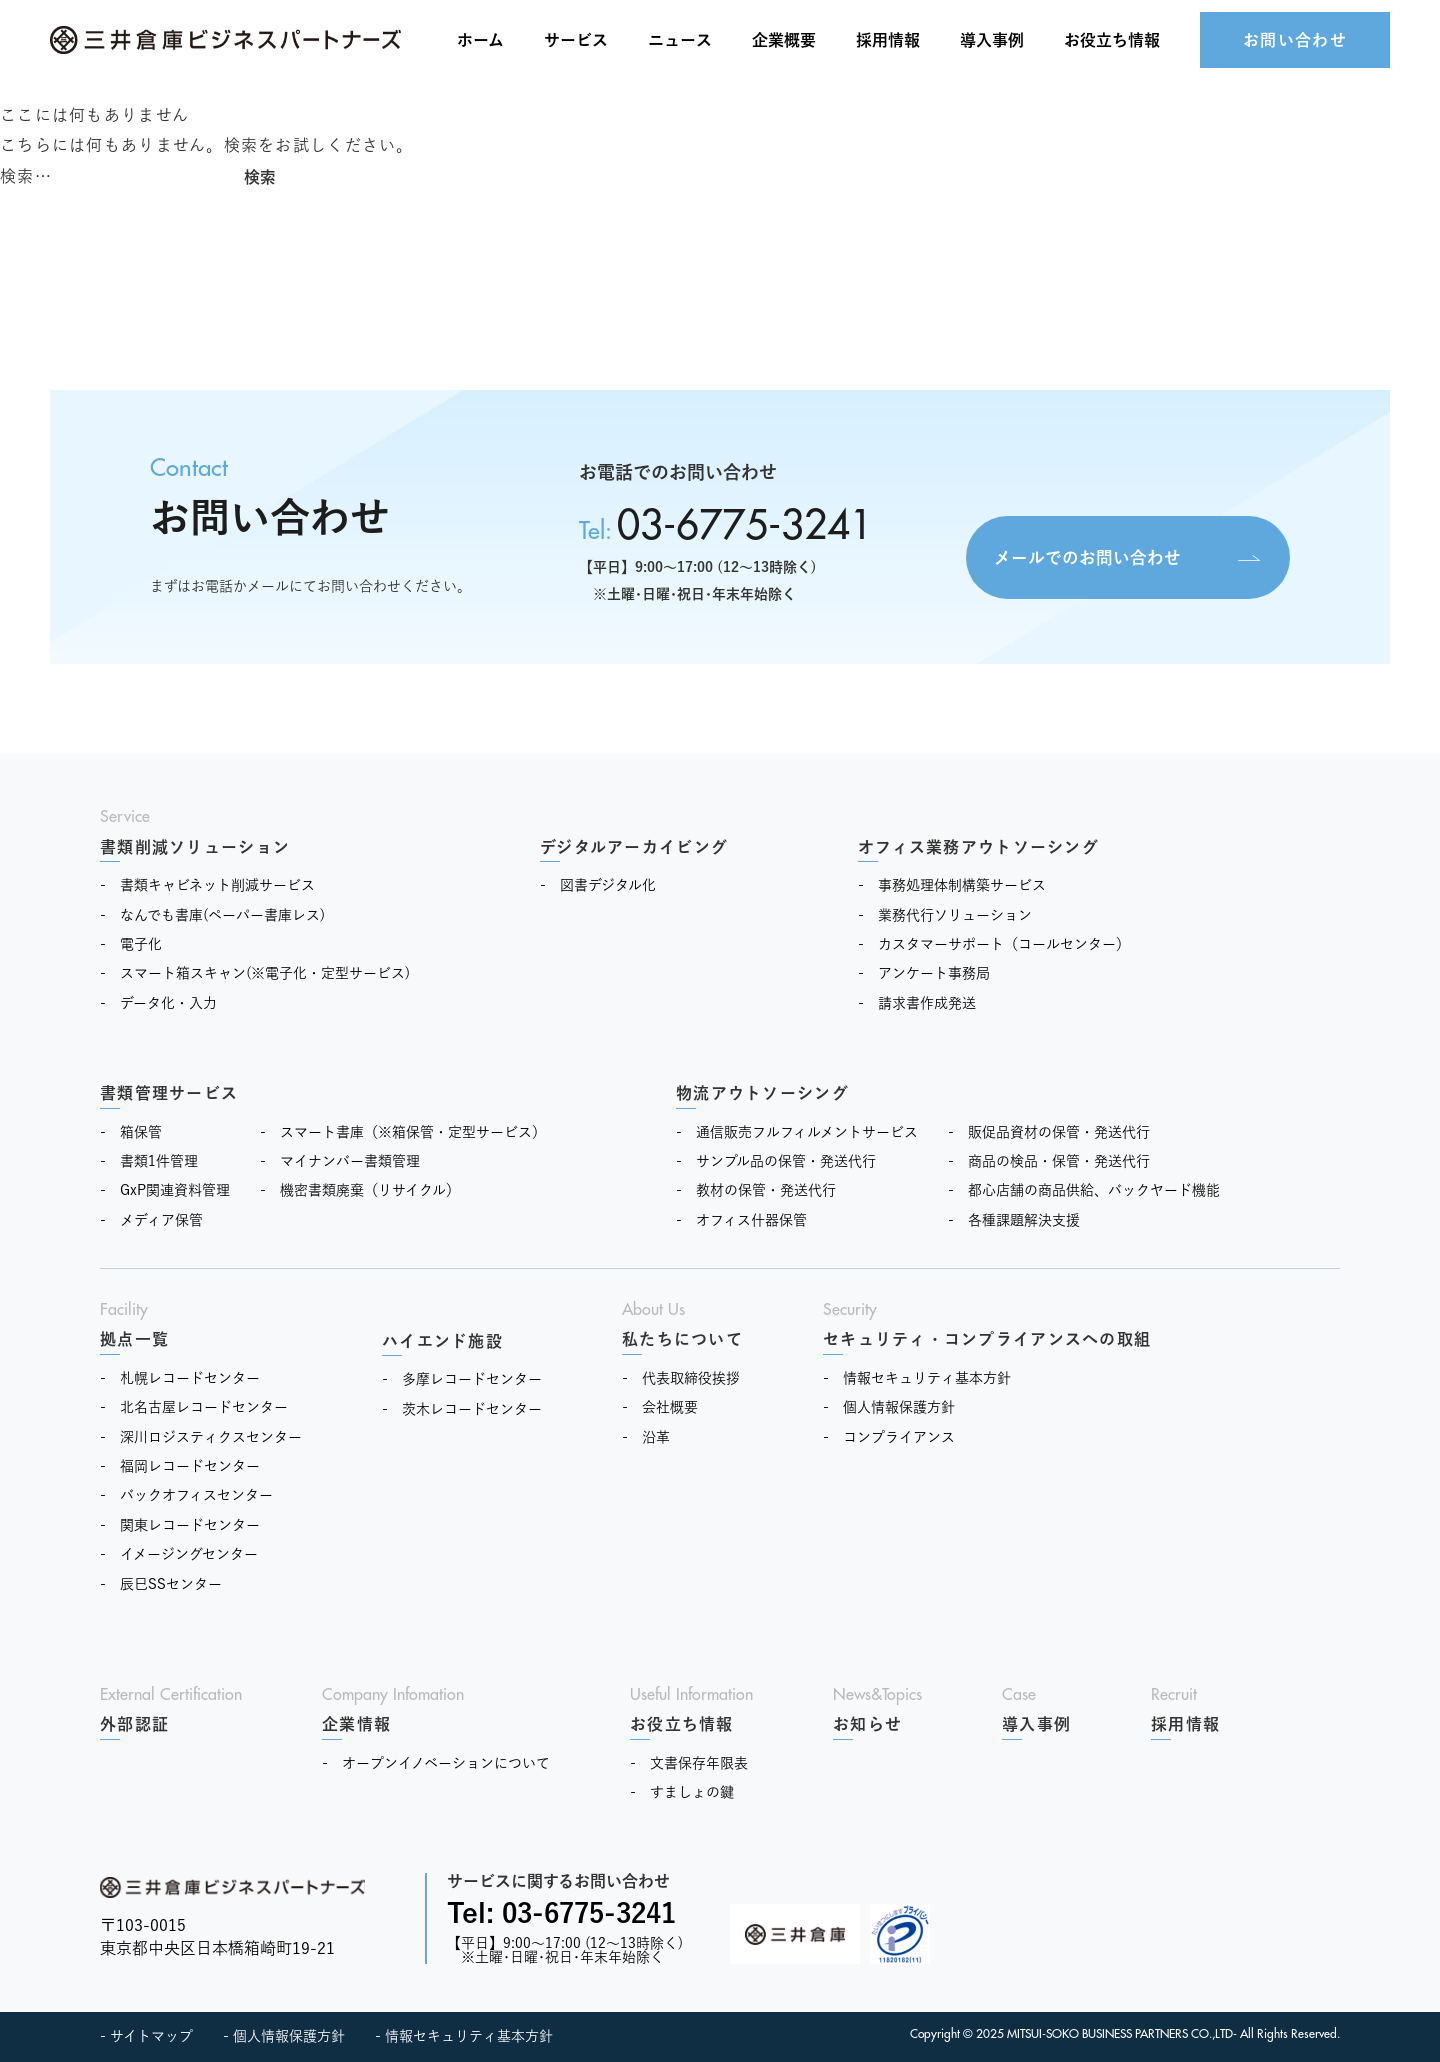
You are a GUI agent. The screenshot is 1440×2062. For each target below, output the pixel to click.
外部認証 (134, 1724)
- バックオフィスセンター (186, 1495)
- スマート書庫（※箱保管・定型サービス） (403, 1132)
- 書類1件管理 (149, 1161)
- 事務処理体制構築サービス (952, 885)
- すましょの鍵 (682, 1792)
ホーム (480, 40)
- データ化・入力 (158, 1003)
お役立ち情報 (682, 1724)
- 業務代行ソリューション (945, 915)
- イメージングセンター (179, 1554)
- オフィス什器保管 (741, 1220)
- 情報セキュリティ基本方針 (917, 1378)
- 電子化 (131, 944)
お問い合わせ (1295, 40)
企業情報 (356, 1724)
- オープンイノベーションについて (436, 1763)
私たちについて (682, 1339)
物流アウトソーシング (762, 1093)
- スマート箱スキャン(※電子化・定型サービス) (255, 973)
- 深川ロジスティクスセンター (201, 1437)
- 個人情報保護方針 (889, 1407)
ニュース (680, 40)
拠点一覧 (134, 1339)
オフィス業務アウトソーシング (978, 847)
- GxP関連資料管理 (165, 1190)
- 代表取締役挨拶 (681, 1378)
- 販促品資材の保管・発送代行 (1049, 1132)
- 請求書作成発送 (917, 1003)
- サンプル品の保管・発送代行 (776, 1161)
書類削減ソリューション (195, 847)
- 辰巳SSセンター (161, 1584)
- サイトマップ (146, 2036)
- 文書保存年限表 (689, 1763)
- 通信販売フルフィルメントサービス (797, 1132)
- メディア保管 (151, 1220)
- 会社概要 (660, 1407)
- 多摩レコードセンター (462, 1379)
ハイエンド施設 (442, 1341)
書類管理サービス (169, 1093)
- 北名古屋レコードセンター (194, 1407)
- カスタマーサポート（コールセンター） (994, 944)
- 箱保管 (131, 1132)
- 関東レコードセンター (180, 1525)
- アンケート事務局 (924, 973)
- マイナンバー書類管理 (340, 1161)
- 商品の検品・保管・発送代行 (1049, 1161)
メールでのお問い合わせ (1069, 554)
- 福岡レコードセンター (180, 1466)
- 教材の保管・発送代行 (756, 1190)
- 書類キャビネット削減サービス (207, 885)
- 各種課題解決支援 (1014, 1220)
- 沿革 (646, 1437)
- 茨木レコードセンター (462, 1409)
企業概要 (784, 40)
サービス (576, 40)
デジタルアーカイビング (634, 847)
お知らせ (867, 1724)
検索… (26, 176)
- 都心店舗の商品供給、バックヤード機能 (1084, 1190)
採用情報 (888, 40)
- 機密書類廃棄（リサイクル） (360, 1190)
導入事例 (992, 40)
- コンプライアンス (889, 1437)
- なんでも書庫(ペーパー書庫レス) (212, 915)
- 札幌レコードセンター (180, 1378)
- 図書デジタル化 (598, 885)
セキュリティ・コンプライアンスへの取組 (987, 1339)
